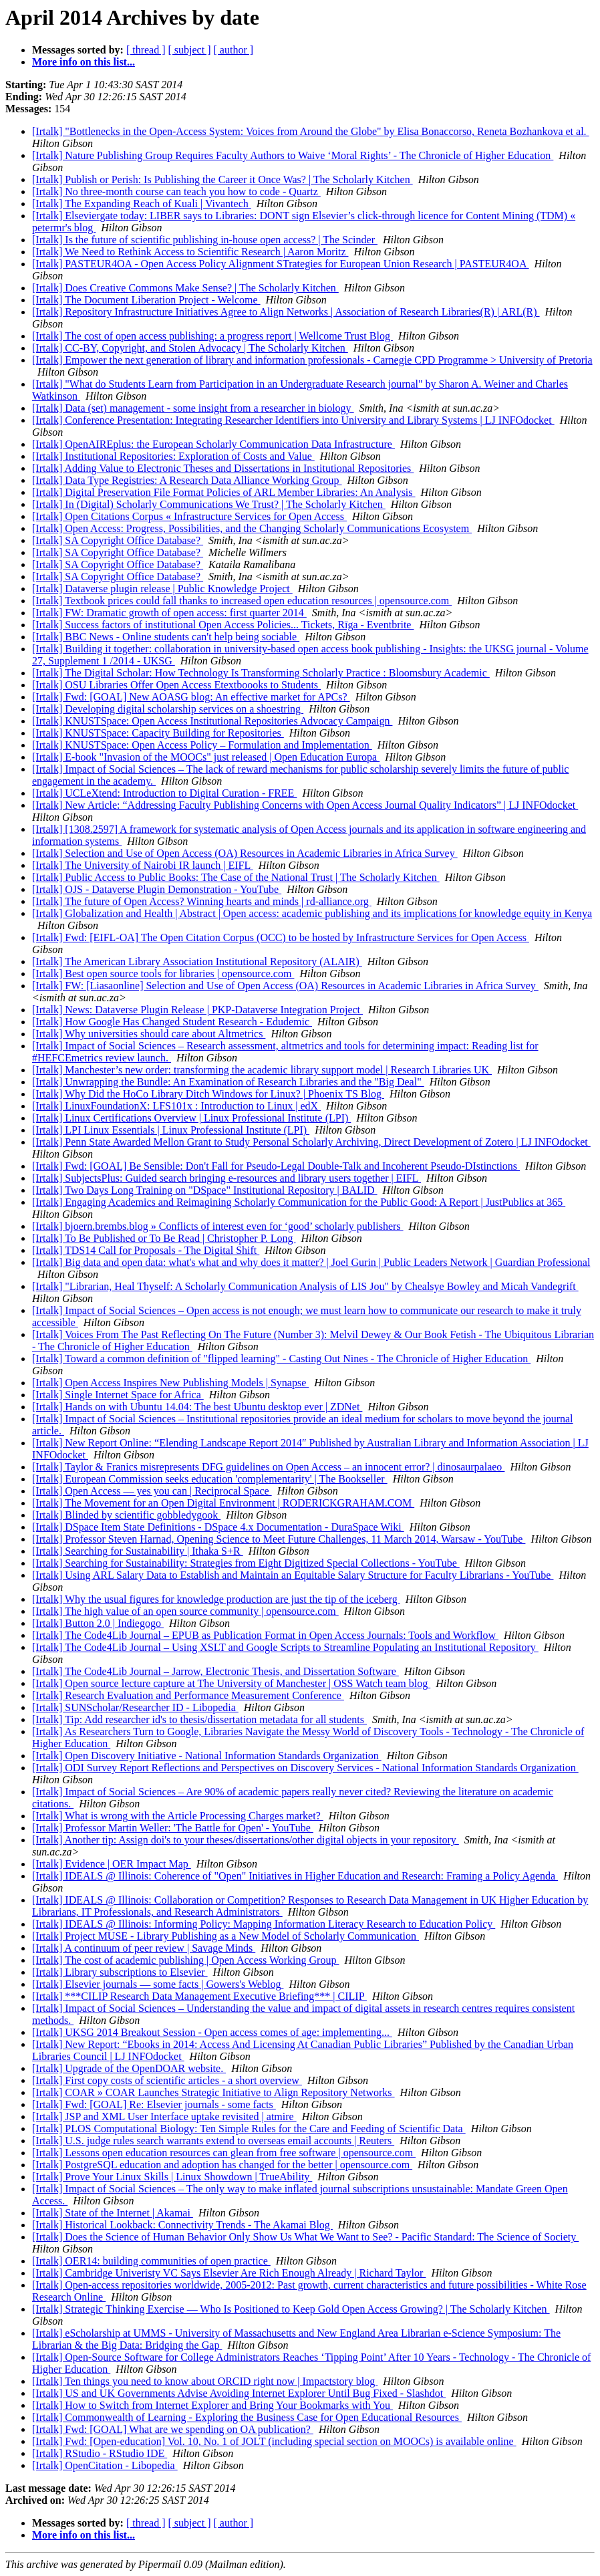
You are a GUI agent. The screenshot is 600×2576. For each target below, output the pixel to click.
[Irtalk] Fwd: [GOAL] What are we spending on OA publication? (172, 2429)
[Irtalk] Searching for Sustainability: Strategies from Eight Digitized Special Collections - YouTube (246, 1563)
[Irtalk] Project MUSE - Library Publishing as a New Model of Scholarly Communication (225, 1936)
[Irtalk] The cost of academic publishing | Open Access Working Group (185, 1960)
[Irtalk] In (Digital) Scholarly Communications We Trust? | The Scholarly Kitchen (209, 504)
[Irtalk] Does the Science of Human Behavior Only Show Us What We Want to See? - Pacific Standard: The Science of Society (305, 2236)
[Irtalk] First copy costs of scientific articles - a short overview (167, 2080)
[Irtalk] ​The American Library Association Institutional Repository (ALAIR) (197, 961)
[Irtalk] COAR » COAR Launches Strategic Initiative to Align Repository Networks (213, 2092)
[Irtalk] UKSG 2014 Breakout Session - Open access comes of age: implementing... (212, 2032)
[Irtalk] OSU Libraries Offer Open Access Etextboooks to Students (176, 684)
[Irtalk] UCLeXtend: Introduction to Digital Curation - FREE (164, 793)
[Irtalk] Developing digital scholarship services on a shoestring (167, 709)
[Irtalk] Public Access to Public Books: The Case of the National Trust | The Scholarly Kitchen (236, 877)
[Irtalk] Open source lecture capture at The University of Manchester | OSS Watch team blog (231, 1683)
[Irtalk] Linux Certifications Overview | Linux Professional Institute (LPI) (191, 1118)
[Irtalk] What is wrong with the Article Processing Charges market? (177, 1815)
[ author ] (234, 49)
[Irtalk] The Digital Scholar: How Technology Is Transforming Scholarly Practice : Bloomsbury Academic (261, 672)
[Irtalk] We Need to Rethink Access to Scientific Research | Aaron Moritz (190, 251)
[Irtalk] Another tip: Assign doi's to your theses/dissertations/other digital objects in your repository (245, 1839)
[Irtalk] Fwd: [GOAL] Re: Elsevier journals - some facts (154, 2104)
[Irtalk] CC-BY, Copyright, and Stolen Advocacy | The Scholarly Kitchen (190, 348)
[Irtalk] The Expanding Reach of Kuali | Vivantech (141, 203)
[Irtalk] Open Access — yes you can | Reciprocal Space (152, 1491)
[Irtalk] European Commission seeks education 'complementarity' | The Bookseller (210, 1479)
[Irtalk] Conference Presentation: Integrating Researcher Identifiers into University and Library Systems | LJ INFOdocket (293, 420)
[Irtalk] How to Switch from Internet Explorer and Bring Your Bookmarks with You (212, 2405)
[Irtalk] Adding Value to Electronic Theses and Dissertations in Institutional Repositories (223, 468)
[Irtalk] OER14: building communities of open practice (151, 2261)
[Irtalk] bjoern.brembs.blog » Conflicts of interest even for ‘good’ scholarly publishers (218, 1226)
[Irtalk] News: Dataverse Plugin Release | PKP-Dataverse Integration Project (197, 1009)
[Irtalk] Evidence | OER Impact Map (111, 1864)
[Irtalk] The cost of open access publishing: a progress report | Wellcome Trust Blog (212, 336)
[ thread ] (146, 49)
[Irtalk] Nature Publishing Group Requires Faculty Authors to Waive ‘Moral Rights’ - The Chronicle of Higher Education (292, 155)
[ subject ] (189, 49)
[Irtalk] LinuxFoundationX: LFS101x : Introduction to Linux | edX (176, 1106)
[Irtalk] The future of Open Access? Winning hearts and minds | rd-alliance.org (201, 901)
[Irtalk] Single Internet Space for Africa (118, 1394)
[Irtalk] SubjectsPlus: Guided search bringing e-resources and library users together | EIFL (226, 1178)
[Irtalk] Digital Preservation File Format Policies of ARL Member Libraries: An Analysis (224, 492)
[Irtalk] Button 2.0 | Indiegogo (98, 1623)
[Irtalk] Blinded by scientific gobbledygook (126, 1515)
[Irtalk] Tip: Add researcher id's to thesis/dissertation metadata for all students (199, 1719)
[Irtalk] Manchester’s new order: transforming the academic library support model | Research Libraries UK (262, 1069)
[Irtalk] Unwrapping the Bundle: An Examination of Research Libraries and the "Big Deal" (228, 1081)
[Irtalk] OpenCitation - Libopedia (105, 2465)
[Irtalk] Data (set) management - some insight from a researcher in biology (193, 408)
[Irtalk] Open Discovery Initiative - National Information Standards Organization (207, 1755)
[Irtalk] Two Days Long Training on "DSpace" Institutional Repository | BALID (205, 1190)
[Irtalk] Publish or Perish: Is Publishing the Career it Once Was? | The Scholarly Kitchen (222, 179)
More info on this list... (83, 62)
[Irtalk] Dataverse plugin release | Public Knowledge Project (162, 588)
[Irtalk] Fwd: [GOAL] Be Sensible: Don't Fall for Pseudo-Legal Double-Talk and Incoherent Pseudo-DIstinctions (276, 1166)
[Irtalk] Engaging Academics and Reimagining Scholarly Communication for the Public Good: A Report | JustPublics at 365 (298, 1202)
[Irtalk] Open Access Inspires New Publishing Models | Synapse (170, 1382)
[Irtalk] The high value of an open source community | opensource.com (185, 1611)
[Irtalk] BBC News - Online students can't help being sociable (165, 636)
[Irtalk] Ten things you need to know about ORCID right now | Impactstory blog (205, 2381)
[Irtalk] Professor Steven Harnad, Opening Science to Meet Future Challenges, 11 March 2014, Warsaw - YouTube (278, 1539)
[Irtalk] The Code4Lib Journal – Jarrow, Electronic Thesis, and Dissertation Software (215, 1671)
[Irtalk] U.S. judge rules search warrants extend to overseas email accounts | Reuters (213, 2140)
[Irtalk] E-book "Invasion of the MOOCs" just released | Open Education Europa (206, 757)
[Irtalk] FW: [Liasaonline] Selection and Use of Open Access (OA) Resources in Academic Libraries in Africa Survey (285, 985)
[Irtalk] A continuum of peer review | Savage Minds (143, 1948)
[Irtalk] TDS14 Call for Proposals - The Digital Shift (145, 1250)
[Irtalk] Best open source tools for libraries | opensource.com (163, 973)
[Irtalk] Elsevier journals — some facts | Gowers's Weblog (157, 1984)
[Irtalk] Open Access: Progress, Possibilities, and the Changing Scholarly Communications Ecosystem (252, 528)
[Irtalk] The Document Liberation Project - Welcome (146, 299)
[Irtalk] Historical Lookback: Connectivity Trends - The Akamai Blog (182, 2224)
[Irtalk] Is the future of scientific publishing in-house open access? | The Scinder (205, 239)
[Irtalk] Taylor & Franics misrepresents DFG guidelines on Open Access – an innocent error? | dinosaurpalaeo (268, 1466)
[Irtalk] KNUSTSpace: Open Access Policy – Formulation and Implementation (202, 745)
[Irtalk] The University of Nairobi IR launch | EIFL (142, 865)
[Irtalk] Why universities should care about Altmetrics (148, 1033)
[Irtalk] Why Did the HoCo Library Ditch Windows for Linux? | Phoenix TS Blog (208, 1094)
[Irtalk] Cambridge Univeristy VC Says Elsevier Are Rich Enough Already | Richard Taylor (229, 2273)
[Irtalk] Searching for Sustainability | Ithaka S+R (137, 1551)
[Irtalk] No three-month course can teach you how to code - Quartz (176, 191)
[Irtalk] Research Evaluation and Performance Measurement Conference (188, 1695)
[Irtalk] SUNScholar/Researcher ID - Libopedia (135, 1707)
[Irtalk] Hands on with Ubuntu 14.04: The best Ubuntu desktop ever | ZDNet (197, 1406)
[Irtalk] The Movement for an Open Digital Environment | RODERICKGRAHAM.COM (223, 1503)
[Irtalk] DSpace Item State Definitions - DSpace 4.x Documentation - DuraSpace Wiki (218, 1527)
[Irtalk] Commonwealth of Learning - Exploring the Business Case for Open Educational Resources (247, 2417)
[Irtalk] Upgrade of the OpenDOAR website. (129, 2068)
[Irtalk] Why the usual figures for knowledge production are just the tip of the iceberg (216, 1599)
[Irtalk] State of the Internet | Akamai (112, 2212)
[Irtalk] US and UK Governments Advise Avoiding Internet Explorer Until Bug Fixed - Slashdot (239, 2393)
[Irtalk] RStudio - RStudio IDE (99, 2453)
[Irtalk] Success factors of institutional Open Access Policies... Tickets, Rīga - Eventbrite (223, 624)
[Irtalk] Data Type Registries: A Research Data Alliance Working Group (187, 480)
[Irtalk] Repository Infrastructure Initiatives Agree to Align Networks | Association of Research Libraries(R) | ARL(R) (286, 311)
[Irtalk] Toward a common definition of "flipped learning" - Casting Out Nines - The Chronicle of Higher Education (281, 1358)
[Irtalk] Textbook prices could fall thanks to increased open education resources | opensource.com (242, 600)
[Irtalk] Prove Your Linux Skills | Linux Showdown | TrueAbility (172, 2176)
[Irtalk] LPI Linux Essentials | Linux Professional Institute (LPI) (170, 1130)
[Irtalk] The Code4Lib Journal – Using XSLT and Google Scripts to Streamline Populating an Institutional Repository (285, 1647)
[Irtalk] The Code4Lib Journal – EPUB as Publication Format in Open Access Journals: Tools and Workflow (265, 1635)
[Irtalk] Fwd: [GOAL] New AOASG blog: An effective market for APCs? (191, 696)
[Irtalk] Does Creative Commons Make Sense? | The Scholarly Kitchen (185, 287)
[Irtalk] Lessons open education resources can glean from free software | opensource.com (224, 2152)
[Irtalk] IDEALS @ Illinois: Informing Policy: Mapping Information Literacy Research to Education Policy (263, 1924)
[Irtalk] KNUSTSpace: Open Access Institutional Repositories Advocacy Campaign (212, 721)
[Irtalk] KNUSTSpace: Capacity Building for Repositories (158, 733)
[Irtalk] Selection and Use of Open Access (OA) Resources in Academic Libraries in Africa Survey (245, 853)
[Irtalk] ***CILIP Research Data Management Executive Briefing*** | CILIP (199, 1996)
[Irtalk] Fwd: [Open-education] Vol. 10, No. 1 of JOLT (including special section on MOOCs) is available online (274, 2441)
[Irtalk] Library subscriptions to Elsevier (120, 1972)
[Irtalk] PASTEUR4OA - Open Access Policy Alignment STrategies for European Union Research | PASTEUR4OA (280, 263)
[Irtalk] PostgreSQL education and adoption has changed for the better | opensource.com (222, 2164)
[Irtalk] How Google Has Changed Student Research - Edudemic (172, 1021)
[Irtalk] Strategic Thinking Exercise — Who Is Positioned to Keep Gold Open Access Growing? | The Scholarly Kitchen (291, 2309)
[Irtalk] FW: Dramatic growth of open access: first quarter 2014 (169, 612)
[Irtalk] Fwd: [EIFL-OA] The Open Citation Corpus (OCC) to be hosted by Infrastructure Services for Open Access (280, 937)
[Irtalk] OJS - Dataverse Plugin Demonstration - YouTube (156, 889)
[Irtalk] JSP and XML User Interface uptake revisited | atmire (164, 2116)
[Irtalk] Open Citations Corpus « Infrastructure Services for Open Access (189, 516)
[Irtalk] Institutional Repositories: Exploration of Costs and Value (173, 456)
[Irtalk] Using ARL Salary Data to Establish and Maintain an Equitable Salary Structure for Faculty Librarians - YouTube (292, 1575)
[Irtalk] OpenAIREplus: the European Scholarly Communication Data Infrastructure (213, 444)
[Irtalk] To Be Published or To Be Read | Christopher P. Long (164, 1238)
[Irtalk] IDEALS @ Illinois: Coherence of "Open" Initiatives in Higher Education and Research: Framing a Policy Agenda (295, 1876)
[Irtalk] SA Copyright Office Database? (117, 540)
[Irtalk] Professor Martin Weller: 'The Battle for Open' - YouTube (172, 1827)
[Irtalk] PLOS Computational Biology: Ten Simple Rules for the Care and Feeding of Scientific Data (249, 2128)
